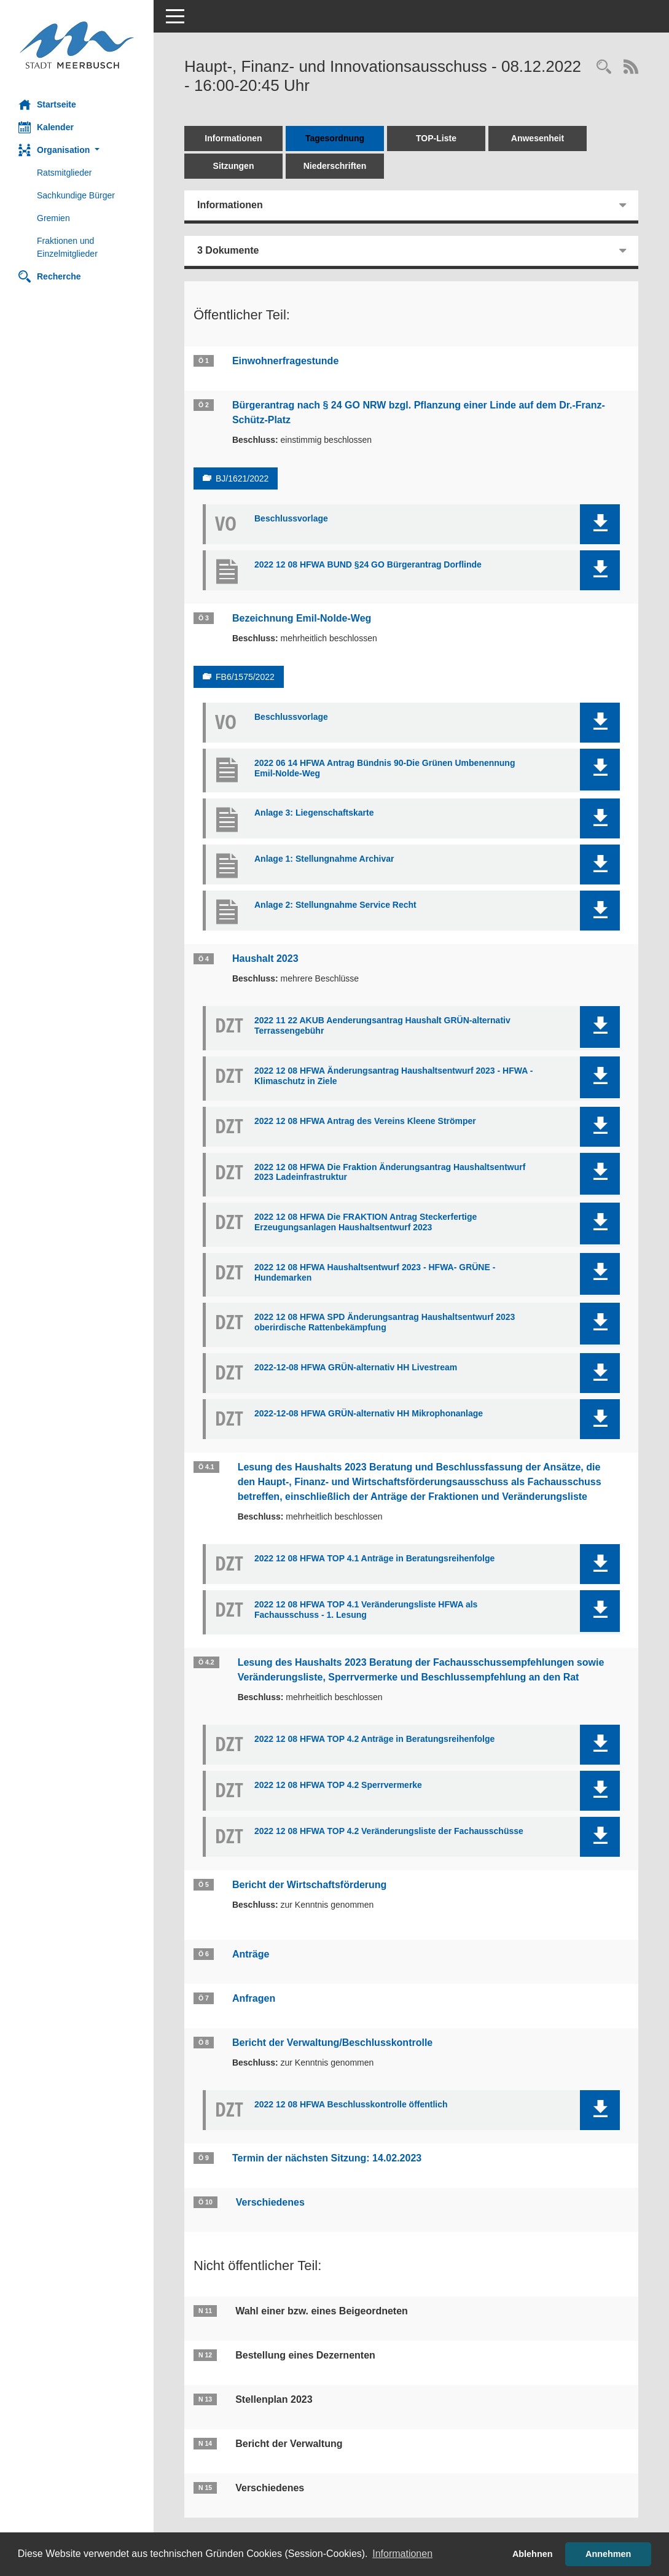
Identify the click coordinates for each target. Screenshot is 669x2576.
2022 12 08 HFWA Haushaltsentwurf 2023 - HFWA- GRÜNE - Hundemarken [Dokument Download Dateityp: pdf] (374, 1272)
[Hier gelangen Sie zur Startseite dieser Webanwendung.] (77, 45)
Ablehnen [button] (532, 2554)
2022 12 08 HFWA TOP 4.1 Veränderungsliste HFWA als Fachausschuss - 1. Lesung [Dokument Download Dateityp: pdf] (365, 1609)
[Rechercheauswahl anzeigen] (603, 68)
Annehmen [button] (608, 2554)
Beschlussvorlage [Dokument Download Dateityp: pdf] (291, 518)
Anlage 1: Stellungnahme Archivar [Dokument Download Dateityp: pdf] (324, 859)
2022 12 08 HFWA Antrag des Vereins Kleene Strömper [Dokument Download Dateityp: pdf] (365, 1121)
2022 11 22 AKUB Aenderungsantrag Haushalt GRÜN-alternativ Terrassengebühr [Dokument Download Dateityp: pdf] (382, 1025)
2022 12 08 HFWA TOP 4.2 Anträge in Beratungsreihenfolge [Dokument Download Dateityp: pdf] (374, 1739)
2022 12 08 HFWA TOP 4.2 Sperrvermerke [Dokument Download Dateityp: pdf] (338, 1785)
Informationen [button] (402, 2553)
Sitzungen (233, 166)
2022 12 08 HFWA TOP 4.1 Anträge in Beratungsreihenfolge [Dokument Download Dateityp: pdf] (374, 1558)
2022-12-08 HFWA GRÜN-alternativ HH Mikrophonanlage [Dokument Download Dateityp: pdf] (368, 1413)
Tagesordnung (334, 138)
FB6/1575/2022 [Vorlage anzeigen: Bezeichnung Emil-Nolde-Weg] (245, 677)
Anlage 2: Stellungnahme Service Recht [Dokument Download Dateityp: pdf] (335, 905)
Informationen (233, 138)
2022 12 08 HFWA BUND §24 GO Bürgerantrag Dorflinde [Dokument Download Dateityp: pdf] (368, 564)
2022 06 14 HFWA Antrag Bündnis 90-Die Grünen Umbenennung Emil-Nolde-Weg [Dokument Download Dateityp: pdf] (384, 768)
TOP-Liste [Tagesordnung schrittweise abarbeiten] (436, 138)
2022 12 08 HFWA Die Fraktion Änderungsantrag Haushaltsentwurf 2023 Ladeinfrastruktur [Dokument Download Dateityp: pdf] (389, 1172)
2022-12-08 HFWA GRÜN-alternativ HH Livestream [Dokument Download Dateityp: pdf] (355, 1367)
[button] (77, 150)
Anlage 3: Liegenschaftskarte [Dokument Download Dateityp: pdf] (314, 813)
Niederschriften (335, 166)
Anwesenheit (537, 138)
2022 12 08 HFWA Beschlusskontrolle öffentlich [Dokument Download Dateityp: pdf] (351, 2104)
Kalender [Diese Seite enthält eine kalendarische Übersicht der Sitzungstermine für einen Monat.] (46, 127)
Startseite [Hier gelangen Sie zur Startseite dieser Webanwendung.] (47, 104)
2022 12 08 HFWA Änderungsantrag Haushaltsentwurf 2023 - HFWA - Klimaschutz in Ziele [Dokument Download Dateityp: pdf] (393, 1076)
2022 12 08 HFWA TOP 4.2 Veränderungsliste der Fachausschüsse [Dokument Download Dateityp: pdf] (388, 1831)
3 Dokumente (228, 250)
